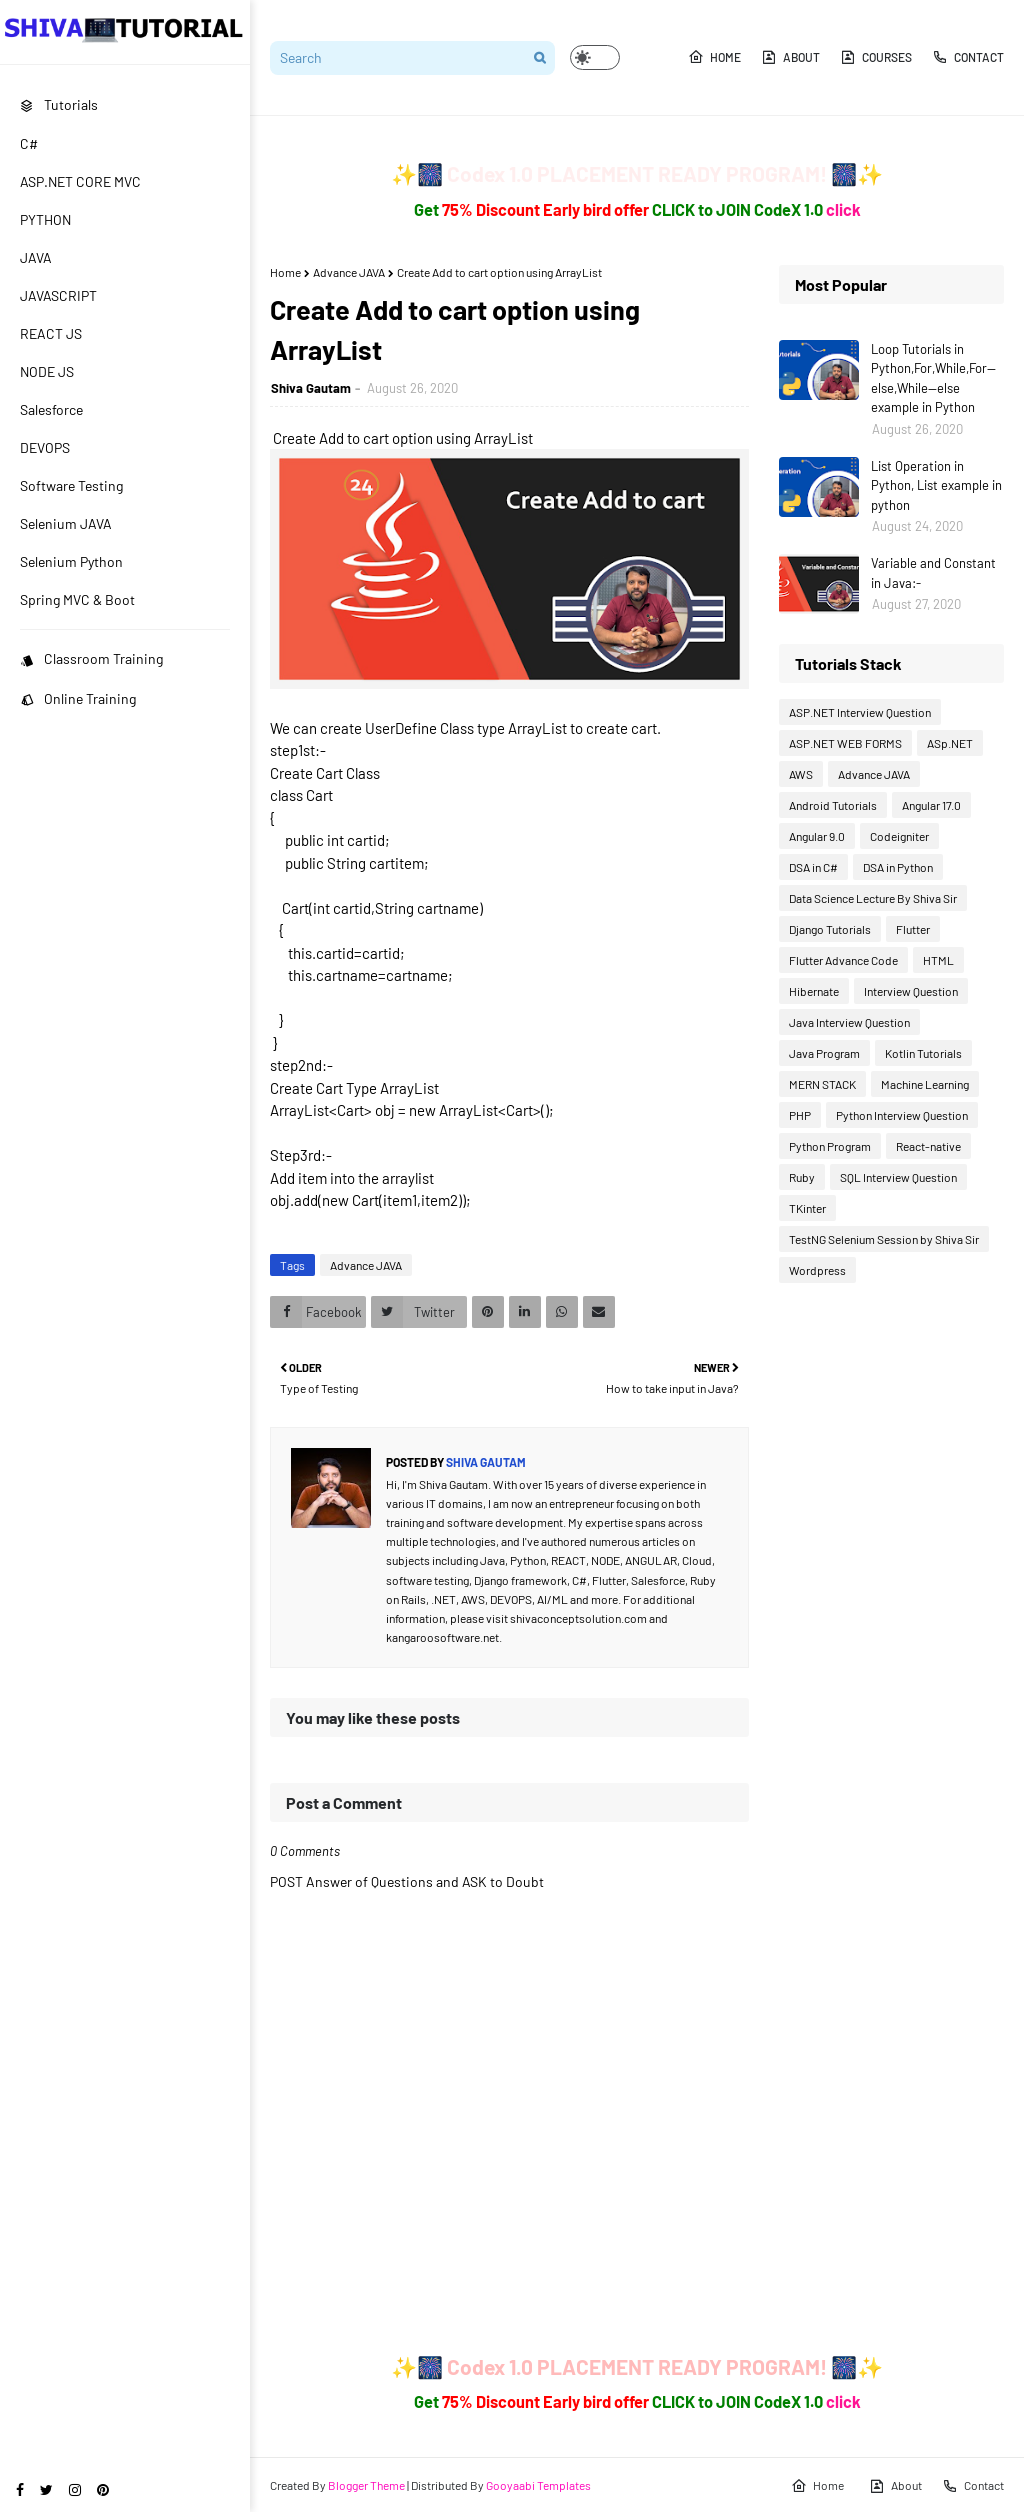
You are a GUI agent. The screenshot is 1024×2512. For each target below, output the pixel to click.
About (790, 57)
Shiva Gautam (311, 388)
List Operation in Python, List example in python (936, 485)
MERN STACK (822, 1084)
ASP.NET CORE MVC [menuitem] (80, 181)
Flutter (913, 929)
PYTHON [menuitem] (45, 219)
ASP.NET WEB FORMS (845, 743)
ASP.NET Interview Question (860, 712)
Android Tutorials (833, 805)
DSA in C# (813, 867)
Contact (968, 57)
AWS (801, 774)
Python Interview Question (902, 1115)
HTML (938, 960)
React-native (928, 1146)
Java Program (824, 1053)
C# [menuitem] (29, 143)
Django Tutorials (830, 929)
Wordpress (817, 1270)
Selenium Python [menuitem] (71, 561)
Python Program (830, 1146)
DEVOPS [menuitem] (45, 447)
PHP (800, 1115)
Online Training (78, 698)
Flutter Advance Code (843, 960)
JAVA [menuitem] (36, 257)
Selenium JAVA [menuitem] (66, 523)
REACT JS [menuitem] (51, 333)
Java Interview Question (849, 1022)
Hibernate (814, 991)
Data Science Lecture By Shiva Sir (873, 898)
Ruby (802, 1177)
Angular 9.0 (817, 836)
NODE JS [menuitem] (47, 371)
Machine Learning (925, 1084)
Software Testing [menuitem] (71, 485)
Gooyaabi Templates (538, 2485)
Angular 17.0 (931, 805)
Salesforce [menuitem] (51, 409)
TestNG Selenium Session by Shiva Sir (884, 1239)
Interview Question (911, 991)
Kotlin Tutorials (923, 1053)
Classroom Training (91, 658)
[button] (595, 57)
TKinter (807, 1208)
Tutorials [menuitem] (59, 104)
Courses (876, 57)
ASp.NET (950, 743)
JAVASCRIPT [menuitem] (58, 295)
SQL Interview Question (898, 1177)
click (843, 209)
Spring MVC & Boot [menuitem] (77, 599)
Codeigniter (899, 836)
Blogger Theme (366, 2485)
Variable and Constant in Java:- (933, 573)
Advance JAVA (349, 272)
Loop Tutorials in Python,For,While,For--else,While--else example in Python (933, 378)
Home (714, 57)
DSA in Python (898, 867)
